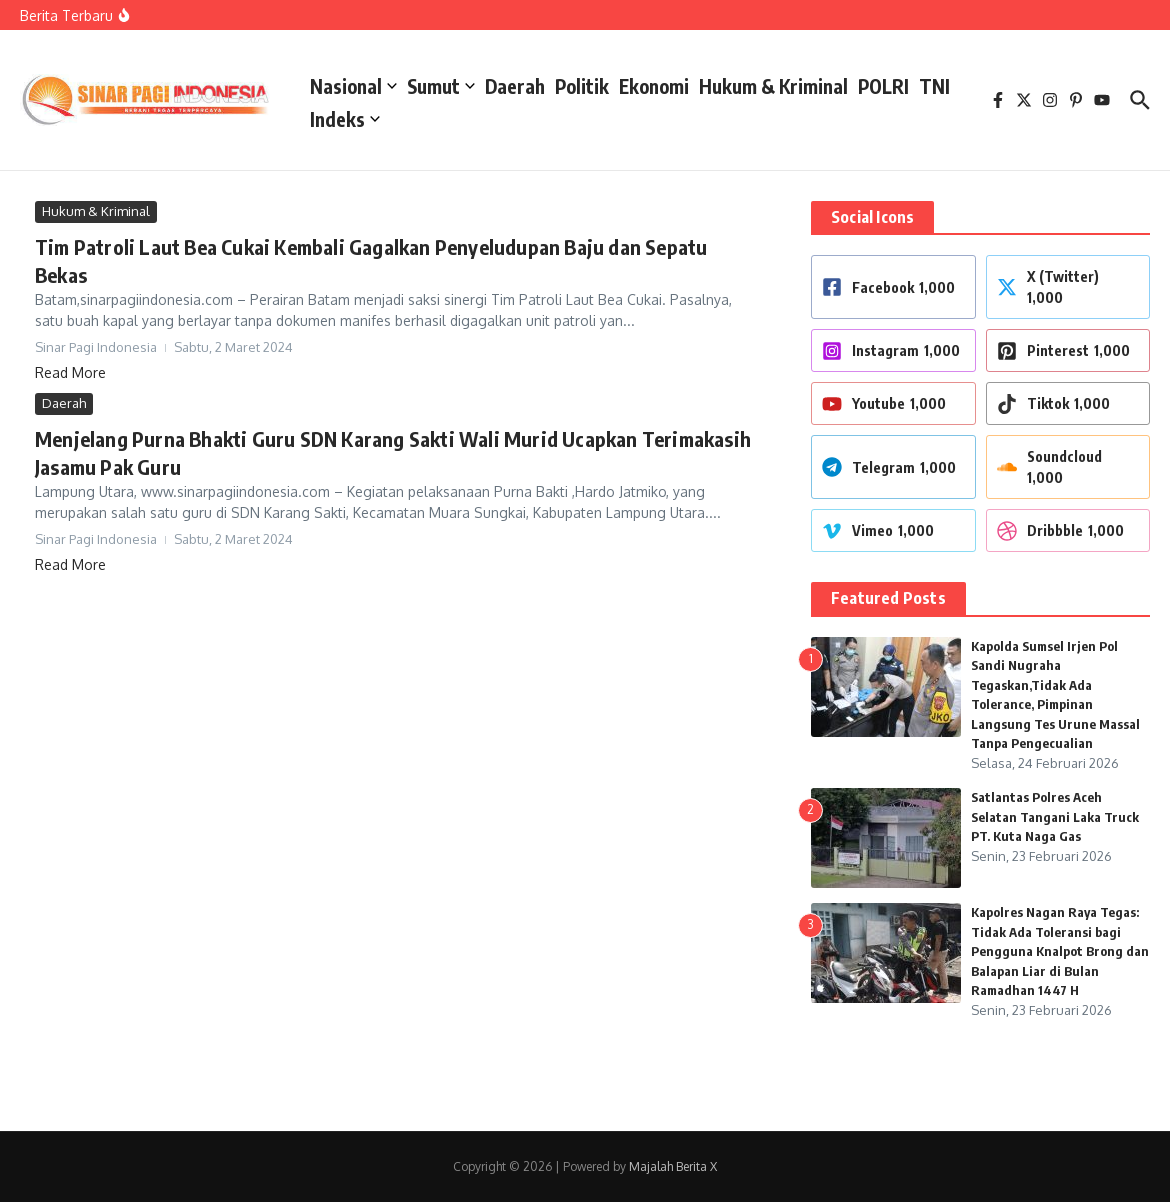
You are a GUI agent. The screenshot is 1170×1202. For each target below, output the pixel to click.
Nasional (353, 86)
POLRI (883, 86)
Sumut (441, 86)
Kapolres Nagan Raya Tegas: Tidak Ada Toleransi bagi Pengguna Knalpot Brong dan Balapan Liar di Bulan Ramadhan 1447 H (1060, 951)
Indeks (345, 119)
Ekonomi (654, 86)
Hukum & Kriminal (773, 86)
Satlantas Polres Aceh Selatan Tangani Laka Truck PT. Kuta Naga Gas (1055, 816)
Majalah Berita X (673, 1166)
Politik (582, 86)
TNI (934, 86)
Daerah (515, 86)
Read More (70, 372)
